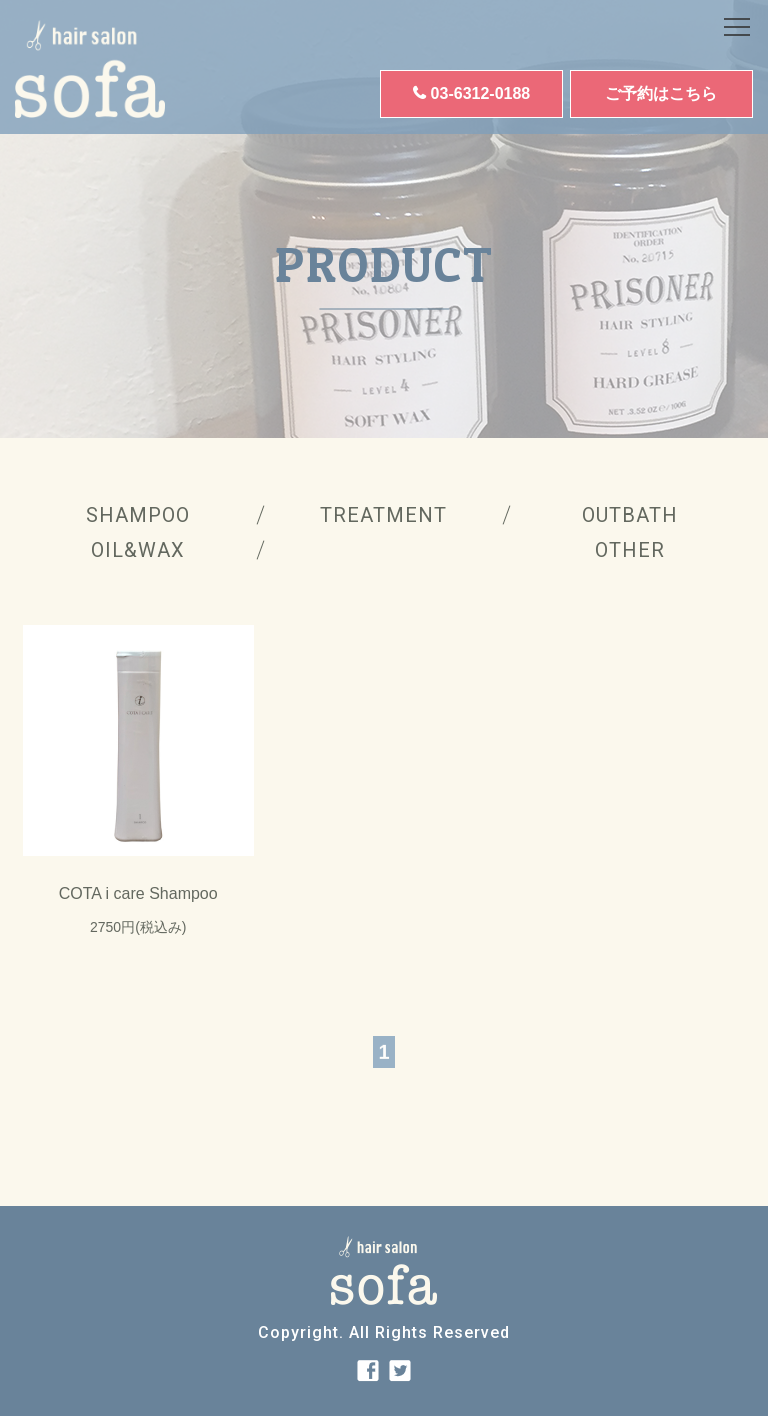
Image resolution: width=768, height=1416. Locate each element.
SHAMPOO (138, 515)
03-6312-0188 (481, 93)
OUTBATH (630, 515)
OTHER (630, 550)
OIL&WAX (138, 550)
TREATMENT (383, 515)
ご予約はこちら (661, 93)
